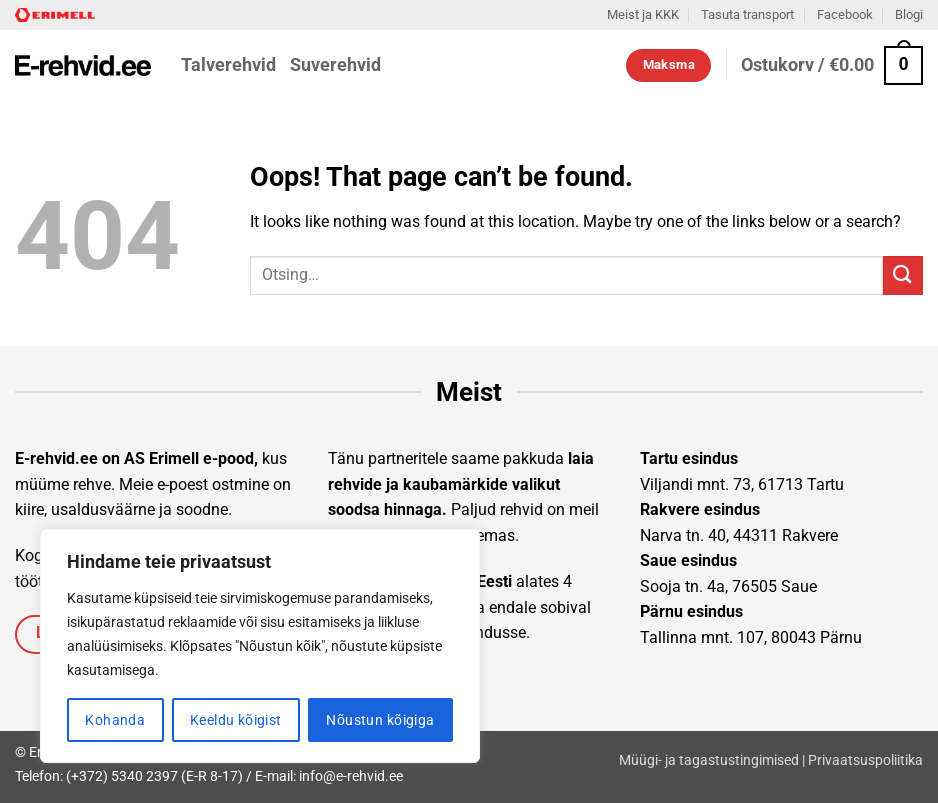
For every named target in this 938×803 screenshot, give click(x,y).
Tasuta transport (747, 14)
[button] (832, 65)
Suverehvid (335, 65)
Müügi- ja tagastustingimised (709, 760)
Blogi (909, 14)
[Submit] (903, 275)
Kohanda (115, 720)
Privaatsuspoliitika (865, 760)
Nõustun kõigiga (380, 720)
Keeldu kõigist (236, 720)
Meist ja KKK (643, 14)
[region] (260, 646)
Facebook (845, 14)
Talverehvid (228, 65)
